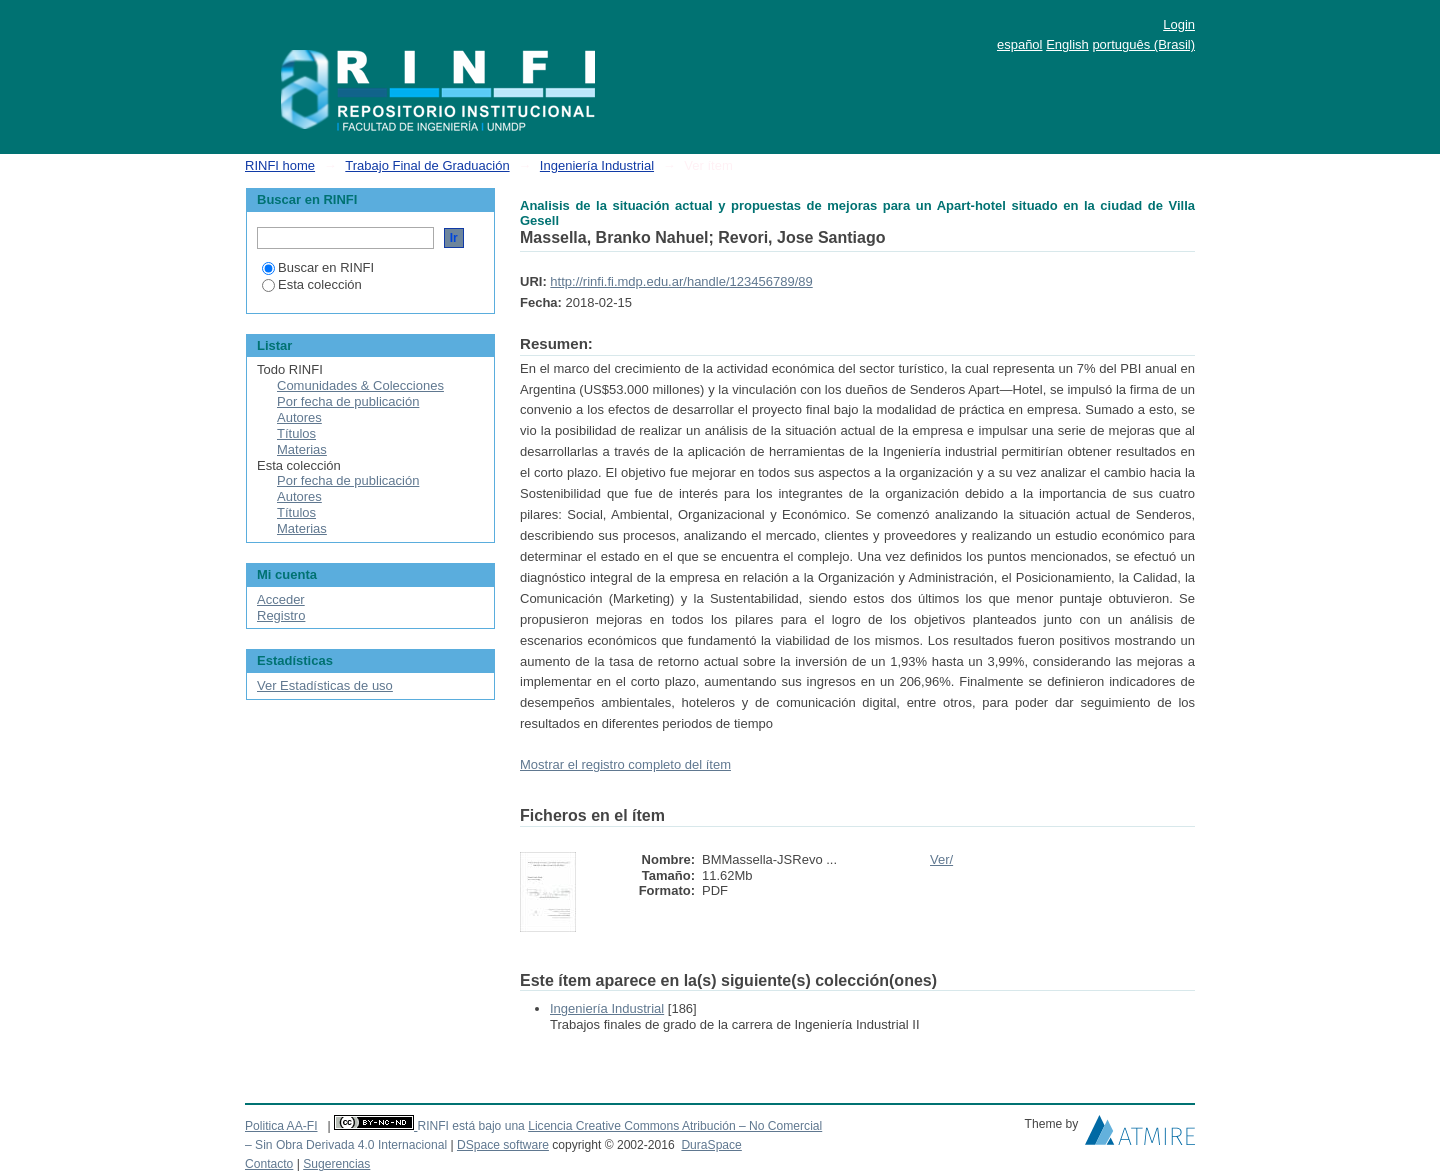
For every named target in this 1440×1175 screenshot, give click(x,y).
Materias (302, 449)
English (1067, 44)
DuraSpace (711, 1145)
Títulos (296, 433)
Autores (299, 417)
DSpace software (503, 1145)
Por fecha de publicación (348, 401)
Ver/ (941, 859)
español (1020, 44)
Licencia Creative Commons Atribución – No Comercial (675, 1126)
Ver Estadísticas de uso (325, 685)
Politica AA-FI (281, 1126)
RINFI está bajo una (470, 1126)
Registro (281, 615)
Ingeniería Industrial (597, 165)
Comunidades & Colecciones (360, 385)
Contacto (269, 1164)
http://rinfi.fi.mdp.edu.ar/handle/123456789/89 (681, 281)
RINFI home (280, 165)
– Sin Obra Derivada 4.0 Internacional (346, 1145)
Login (1179, 24)
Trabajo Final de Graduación (427, 165)
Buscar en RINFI (318, 267)
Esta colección (312, 284)
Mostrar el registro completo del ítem (625, 764)
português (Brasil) (1143, 44)
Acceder (281, 599)
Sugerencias (336, 1164)
